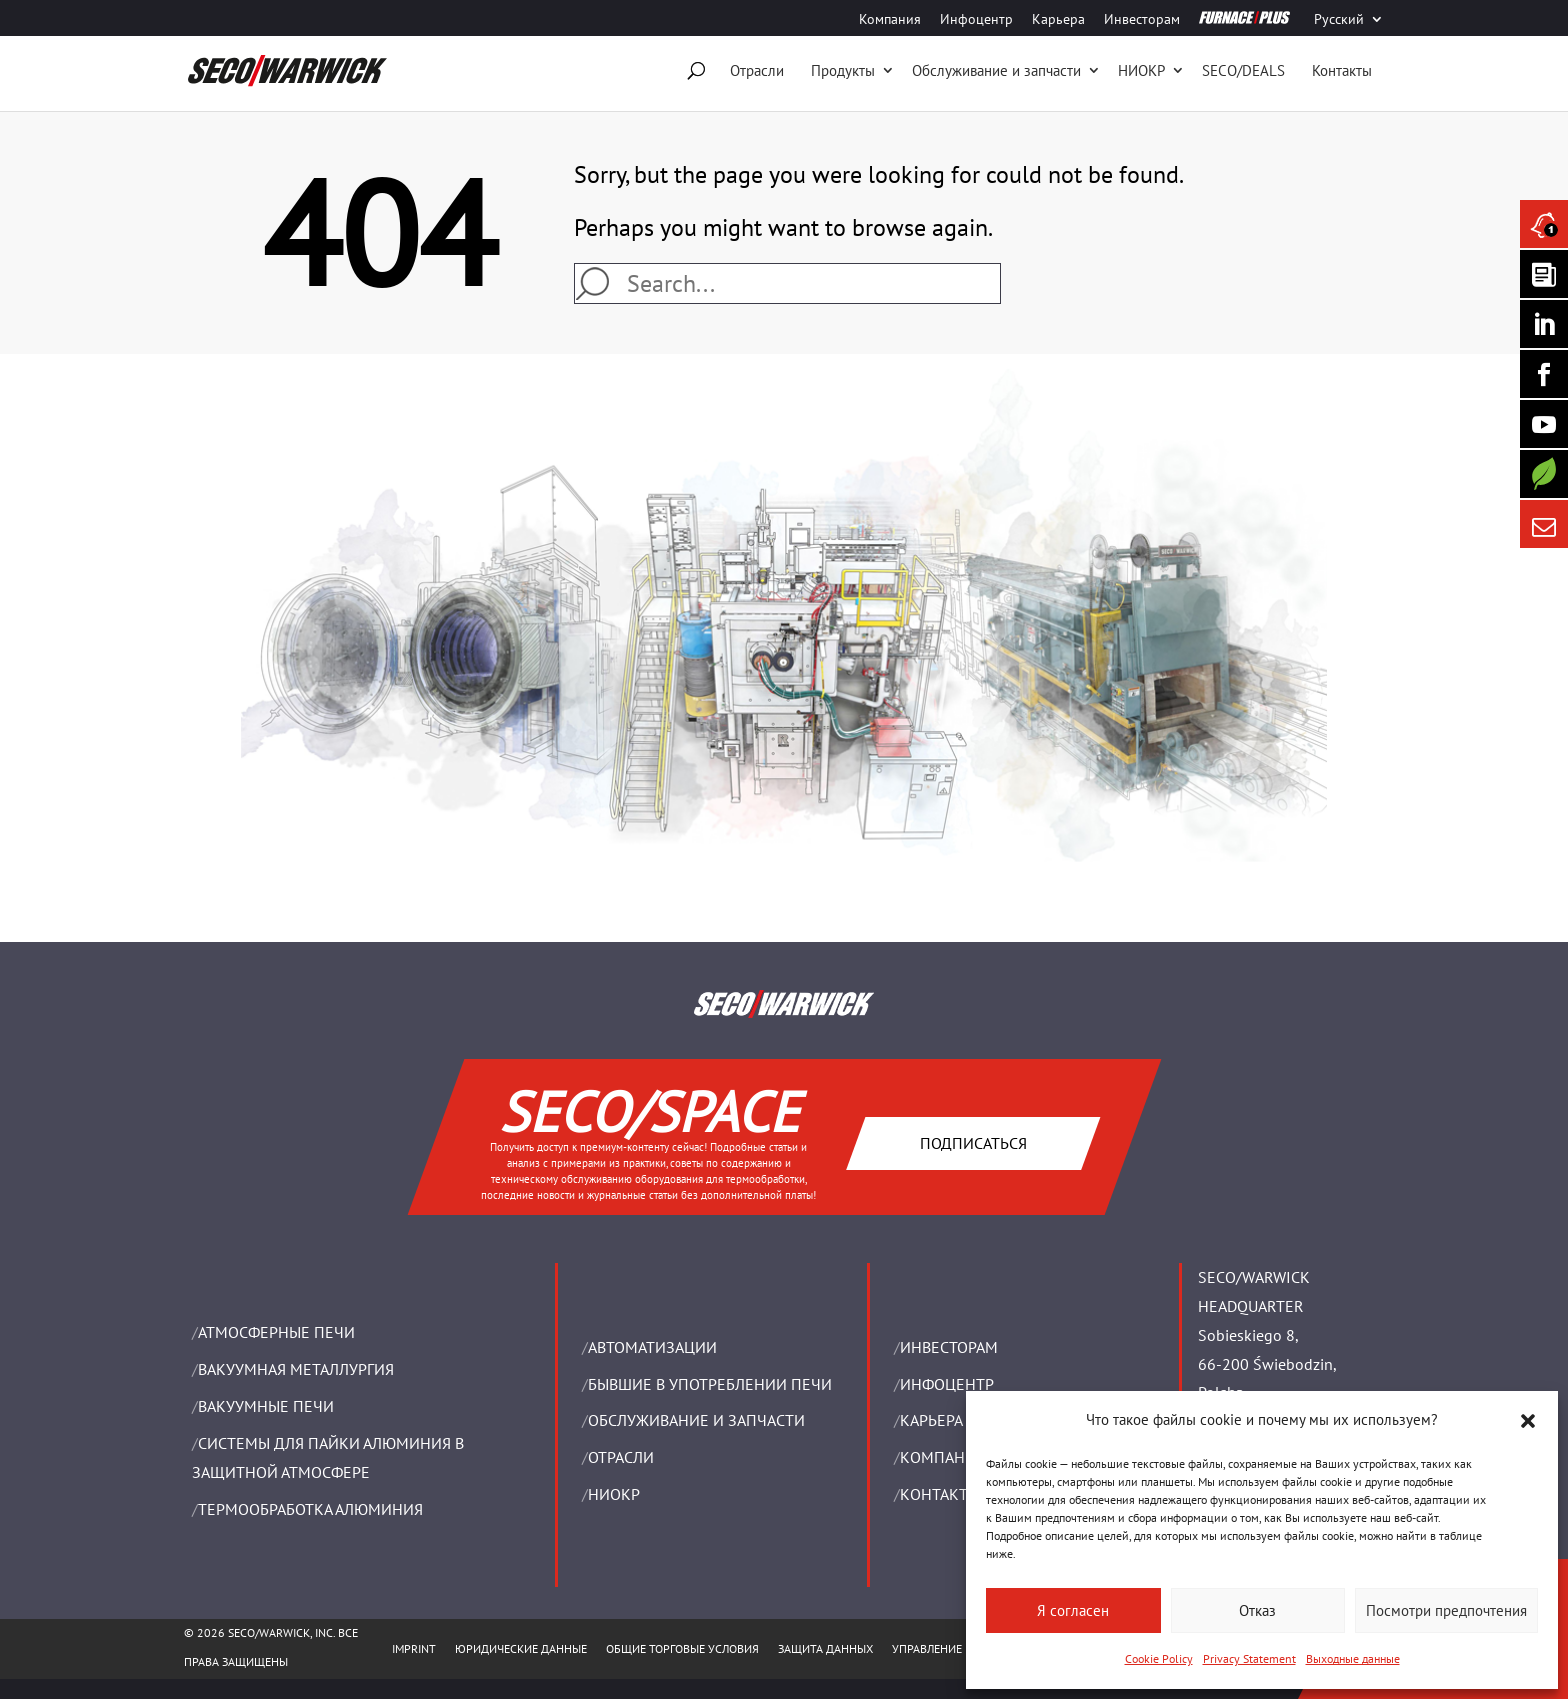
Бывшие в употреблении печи (710, 1384)
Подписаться (972, 1142)
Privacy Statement (1249, 1658)
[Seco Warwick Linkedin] (1544, 324)
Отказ (1257, 1610)
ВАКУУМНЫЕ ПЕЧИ (266, 1406)
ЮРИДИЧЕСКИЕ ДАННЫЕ (521, 1648)
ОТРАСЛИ (621, 1457)
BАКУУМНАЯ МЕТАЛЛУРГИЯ (296, 1369)
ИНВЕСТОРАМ (949, 1347)
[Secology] (1544, 474)
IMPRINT (414, 1648)
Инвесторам (1142, 20)
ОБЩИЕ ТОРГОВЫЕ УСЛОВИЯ (682, 1648)
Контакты (1342, 70)
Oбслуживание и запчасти (996, 70)
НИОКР (1141, 70)
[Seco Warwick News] (1544, 224)
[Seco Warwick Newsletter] (1544, 274)
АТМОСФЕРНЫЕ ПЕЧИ (276, 1332)
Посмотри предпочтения (1446, 1610)
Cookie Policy (1159, 1658)
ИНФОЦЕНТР (947, 1384)
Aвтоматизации (652, 1347)
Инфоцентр (976, 20)
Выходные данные (1353, 1658)
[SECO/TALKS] (1544, 424)
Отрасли (757, 70)
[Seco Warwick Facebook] (1544, 374)
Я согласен (1073, 1610)
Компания (890, 20)
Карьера (1058, 20)
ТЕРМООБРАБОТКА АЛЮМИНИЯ (310, 1509)
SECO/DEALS (1243, 70)
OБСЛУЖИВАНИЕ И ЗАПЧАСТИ (696, 1420)
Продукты (843, 70)
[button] (1528, 1421)
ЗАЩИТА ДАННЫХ (825, 1648)
